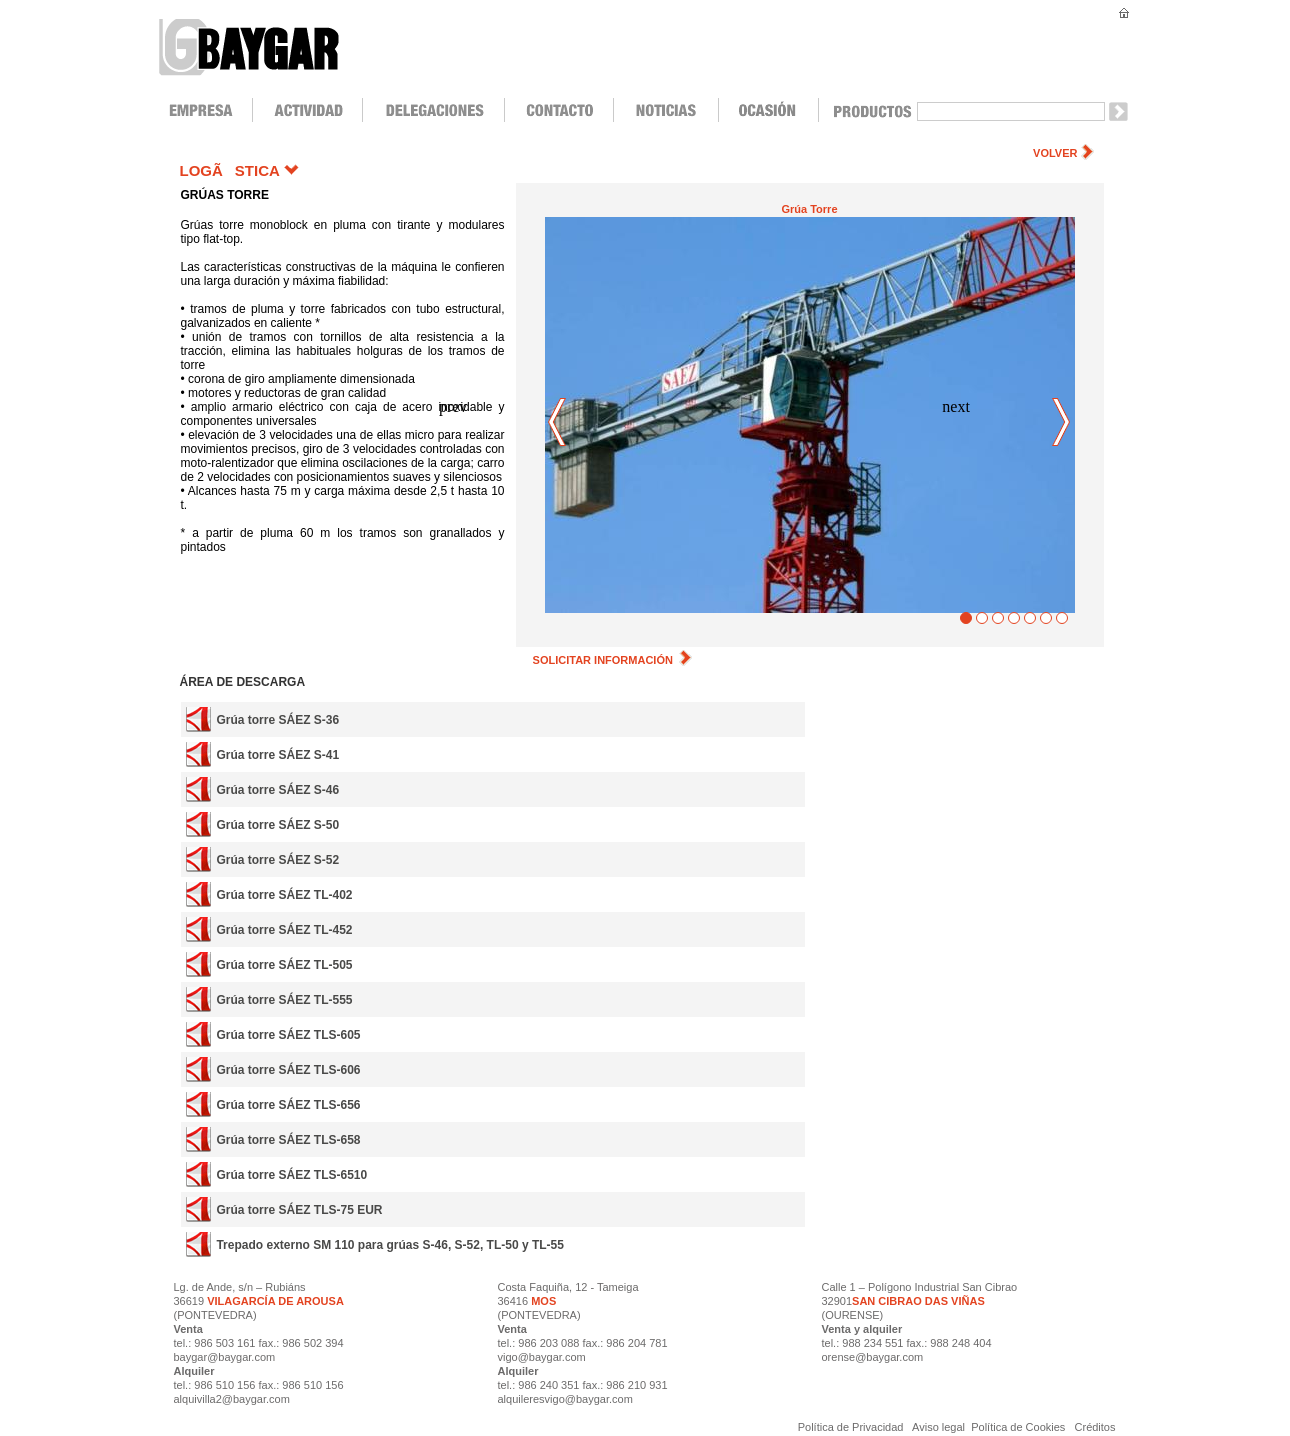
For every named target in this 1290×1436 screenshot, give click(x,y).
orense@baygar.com (873, 1357)
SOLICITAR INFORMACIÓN (612, 660)
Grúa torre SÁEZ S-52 (277, 860)
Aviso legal (939, 1427)
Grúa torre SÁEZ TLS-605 (288, 1035)
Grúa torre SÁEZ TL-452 (284, 930)
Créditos (1095, 1427)
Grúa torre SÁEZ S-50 (277, 825)
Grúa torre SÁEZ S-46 (277, 790)
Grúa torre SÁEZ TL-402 (284, 895)
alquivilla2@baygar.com (232, 1399)
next (1061, 423)
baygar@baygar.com (225, 1357)
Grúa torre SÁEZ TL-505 (284, 965)
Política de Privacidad (852, 1427)
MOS (543, 1301)
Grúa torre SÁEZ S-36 (277, 720)
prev (558, 423)
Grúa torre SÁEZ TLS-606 (288, 1070)
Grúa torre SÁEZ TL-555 (284, 1000)
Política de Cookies (1018, 1427)
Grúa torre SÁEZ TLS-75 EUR (299, 1210)
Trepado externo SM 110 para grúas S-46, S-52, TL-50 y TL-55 (389, 1245)
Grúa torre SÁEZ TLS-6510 (291, 1175)
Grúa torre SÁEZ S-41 (277, 755)
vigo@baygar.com (542, 1357)
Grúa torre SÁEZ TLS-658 (288, 1140)
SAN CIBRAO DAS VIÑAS (918, 1301)
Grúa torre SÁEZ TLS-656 (288, 1105)
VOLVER (1055, 153)
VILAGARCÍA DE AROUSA (274, 1301)
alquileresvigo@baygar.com (565, 1399)
